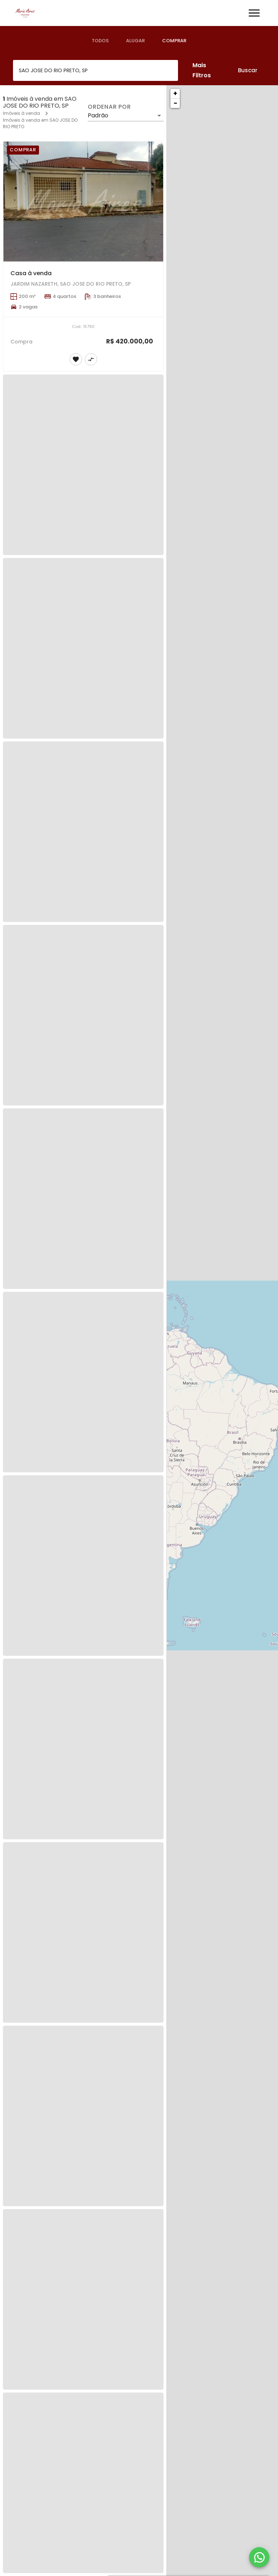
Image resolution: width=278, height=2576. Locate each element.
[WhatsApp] (259, 2557)
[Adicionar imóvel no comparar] (91, 359)
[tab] (100, 41)
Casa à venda (31, 273)
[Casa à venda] (83, 201)
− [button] (175, 103)
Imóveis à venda (21, 113)
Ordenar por (109, 107)
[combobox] (95, 70)
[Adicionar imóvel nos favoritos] (76, 359)
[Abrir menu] (254, 13)
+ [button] (175, 93)
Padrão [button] (98, 115)
